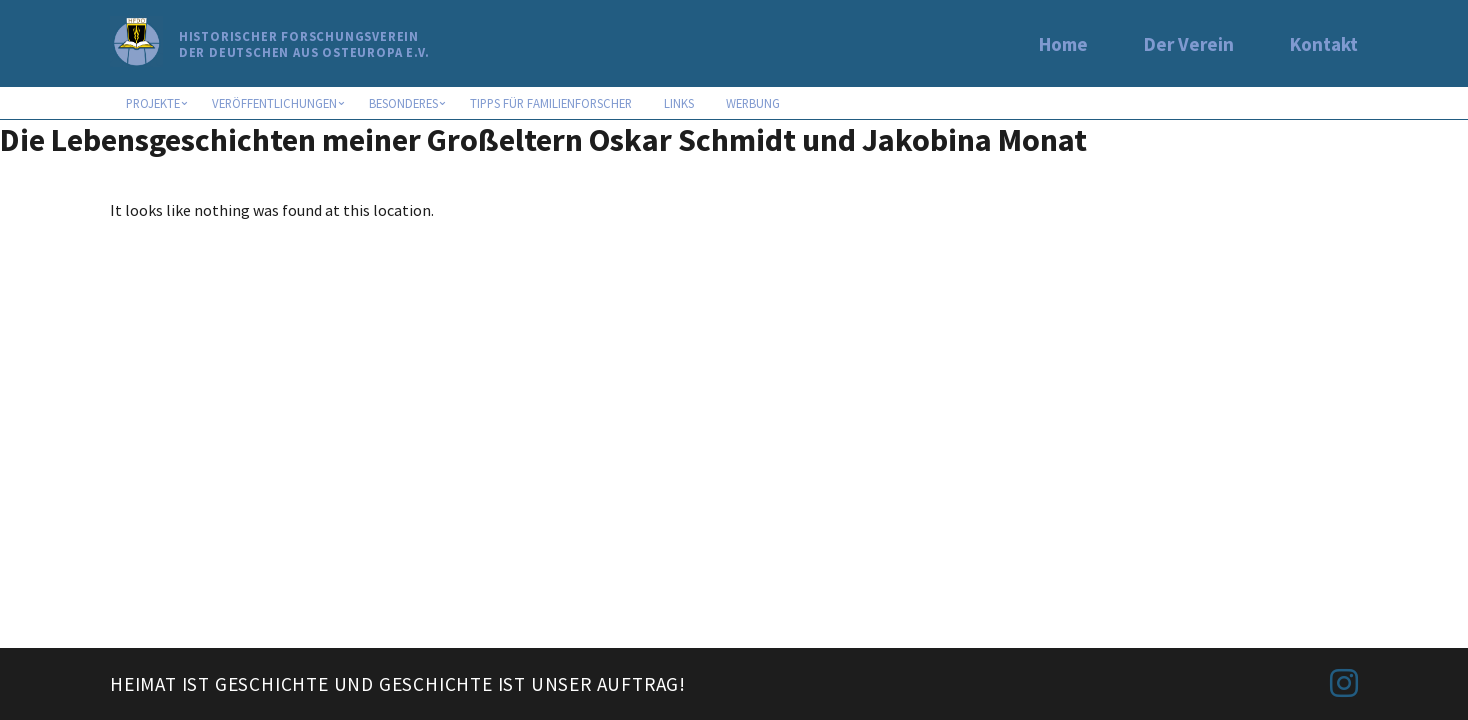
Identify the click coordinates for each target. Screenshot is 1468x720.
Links (679, 103)
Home (1063, 44)
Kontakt (1324, 44)
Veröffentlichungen (274, 103)
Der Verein (1189, 44)
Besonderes (403, 103)
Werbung (753, 103)
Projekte (153, 103)
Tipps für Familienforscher (551, 103)
